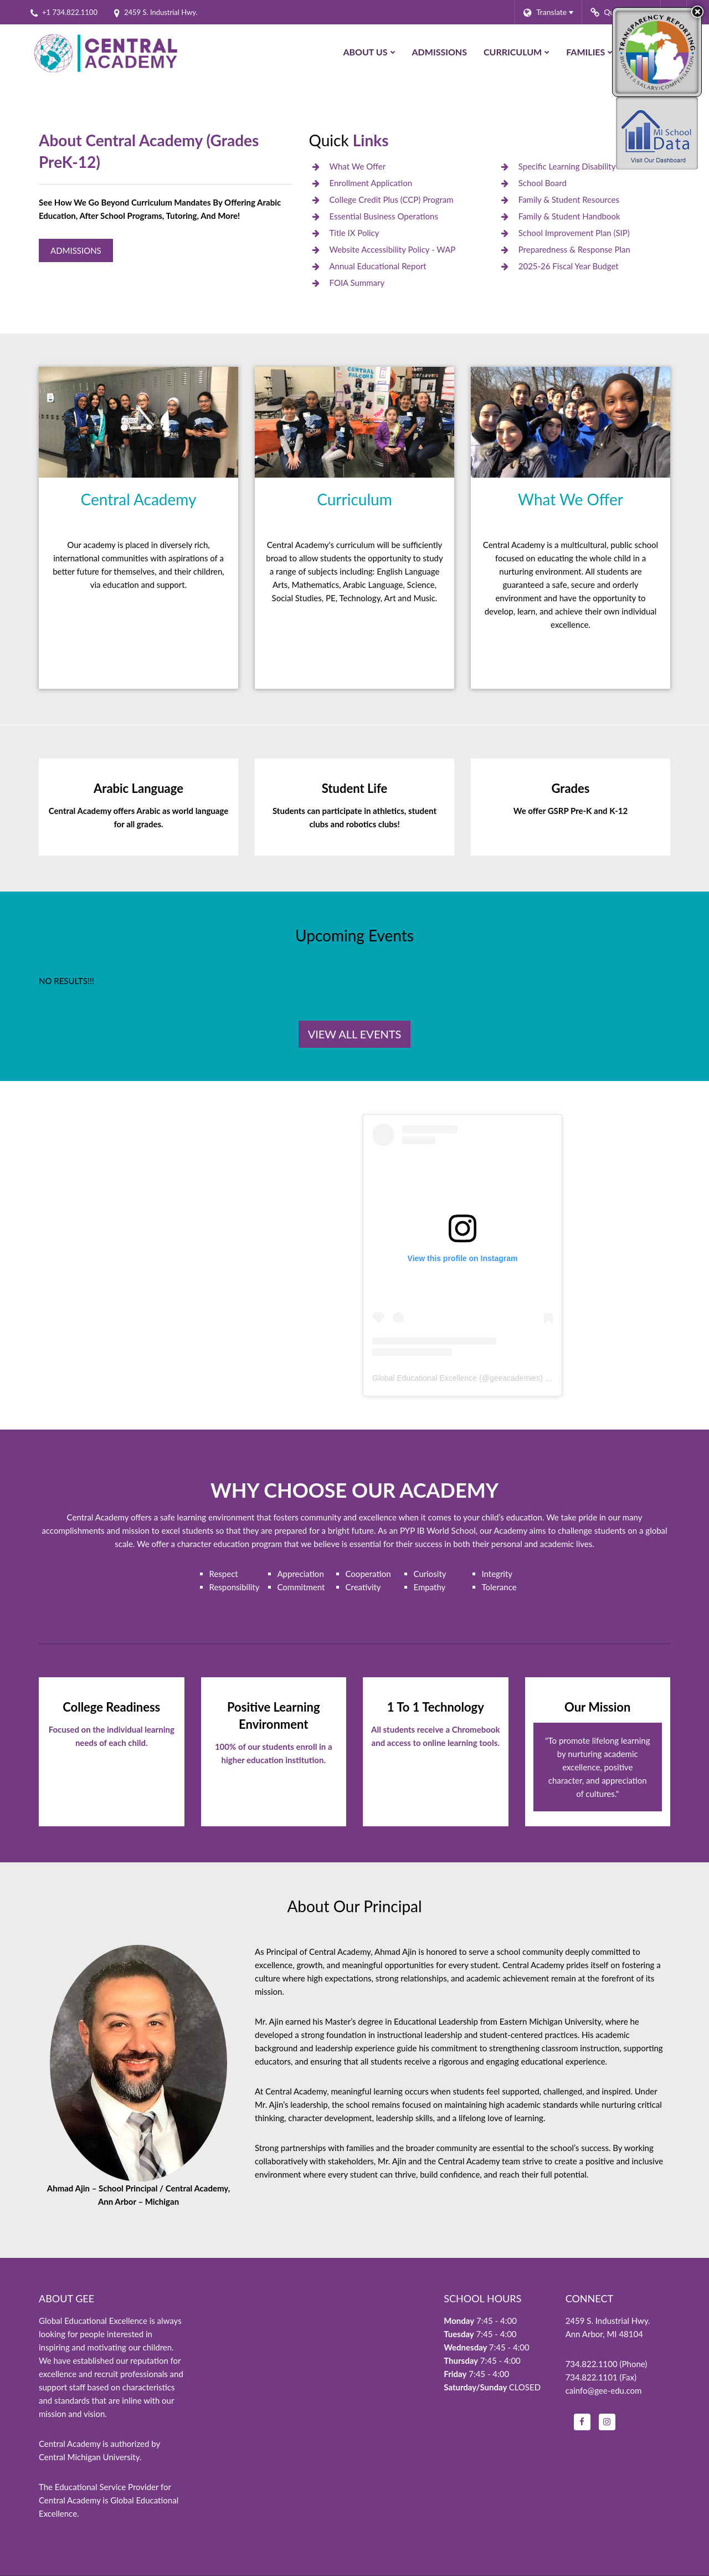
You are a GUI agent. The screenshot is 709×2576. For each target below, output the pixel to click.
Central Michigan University (89, 2457)
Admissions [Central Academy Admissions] (75, 250)
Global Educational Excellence (424, 1378)
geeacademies (515, 1378)
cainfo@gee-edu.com (604, 2390)
